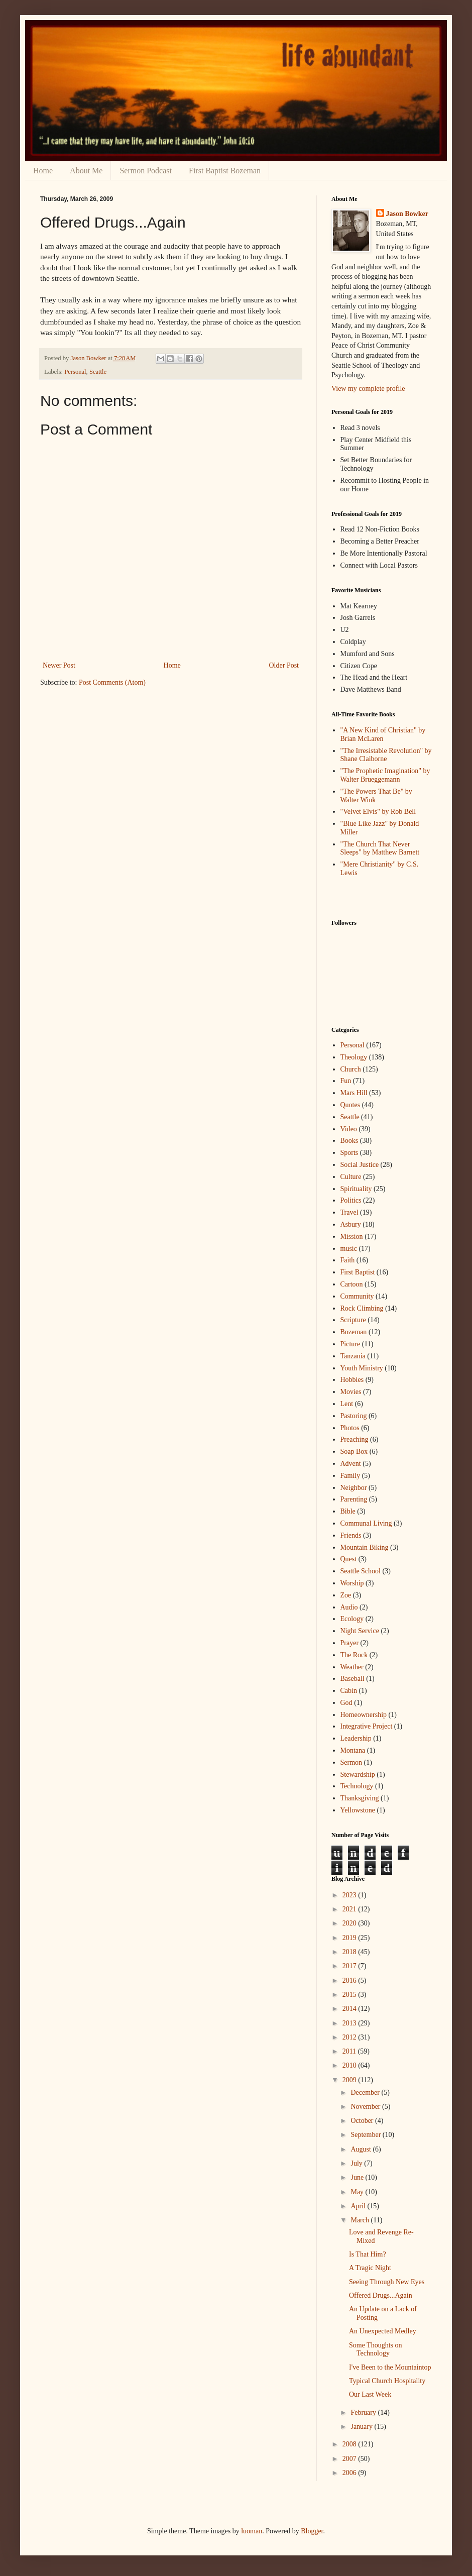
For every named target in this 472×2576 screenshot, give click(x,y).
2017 (350, 1966)
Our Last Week (370, 2394)
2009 (350, 2080)
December (365, 2092)
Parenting (354, 1499)
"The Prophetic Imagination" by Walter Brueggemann (385, 775)
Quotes (350, 1105)
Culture (351, 1176)
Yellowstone (357, 1810)
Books (349, 1140)
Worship (352, 1583)
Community (357, 1296)
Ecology (352, 1619)
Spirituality (356, 1189)
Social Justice (359, 1164)
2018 (350, 1952)
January (362, 2426)
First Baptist (357, 1272)
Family (350, 1475)
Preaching (354, 1439)
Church (350, 1069)
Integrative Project (366, 1726)
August (361, 2149)
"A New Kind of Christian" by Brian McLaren (383, 734)
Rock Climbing (362, 1308)
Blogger (312, 2531)
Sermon (351, 1762)
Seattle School (360, 1571)
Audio (349, 1607)
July (357, 2163)
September (366, 2134)
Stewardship (357, 1774)
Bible (348, 1511)
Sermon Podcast (146, 170)
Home (43, 170)
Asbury (350, 1224)
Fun (345, 1081)
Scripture (353, 1320)
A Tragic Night (370, 2268)
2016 (350, 1980)
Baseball (352, 1678)
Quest (348, 1559)
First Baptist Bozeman (225, 170)
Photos (350, 1428)
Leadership (356, 1738)
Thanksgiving (359, 1798)
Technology (357, 1786)
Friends (351, 1535)
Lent (346, 1404)
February (364, 2412)
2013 (350, 2023)
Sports (349, 1152)
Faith (347, 1260)
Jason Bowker (407, 214)
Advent (350, 1463)
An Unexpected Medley (382, 2331)
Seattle (97, 371)
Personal (75, 371)
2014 (350, 2008)
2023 (350, 1895)
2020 (350, 1923)
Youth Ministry (361, 1368)
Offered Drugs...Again (380, 2295)
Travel (349, 1212)
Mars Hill (354, 1093)
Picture (350, 1344)
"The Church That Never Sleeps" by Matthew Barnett (380, 848)
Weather (352, 1667)
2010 (350, 2065)
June (357, 2177)
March (360, 2220)
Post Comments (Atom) (112, 682)
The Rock (354, 1655)
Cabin (348, 1690)
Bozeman (353, 1332)
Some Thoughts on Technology (375, 2349)
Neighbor (353, 1487)
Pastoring (353, 1416)
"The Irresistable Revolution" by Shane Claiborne (386, 755)
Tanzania (353, 1356)
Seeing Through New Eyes (386, 2282)
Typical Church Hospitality (387, 2381)
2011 (350, 2051)
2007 (350, 2458)
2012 (350, 2037)
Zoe (345, 1595)
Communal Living (366, 1523)
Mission (351, 1236)
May (357, 2192)
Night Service (359, 1631)
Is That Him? (367, 2254)
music (348, 1248)
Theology (354, 1057)
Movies (351, 1392)
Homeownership (363, 1715)
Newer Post (59, 665)
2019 (350, 1938)
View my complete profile (368, 388)
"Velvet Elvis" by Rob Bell (378, 811)
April (358, 2206)
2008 (350, 2444)
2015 (350, 1994)
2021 (350, 1909)
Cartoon (351, 1284)
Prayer (349, 1643)
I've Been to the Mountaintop (390, 2367)
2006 (350, 2473)
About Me (86, 170)
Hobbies (352, 1379)
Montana (353, 1750)
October (362, 2120)
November (366, 2106)
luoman (251, 2531)
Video (348, 1129)
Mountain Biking (364, 1547)
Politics (351, 1200)
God (346, 1702)
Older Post (284, 665)
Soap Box (354, 1451)
